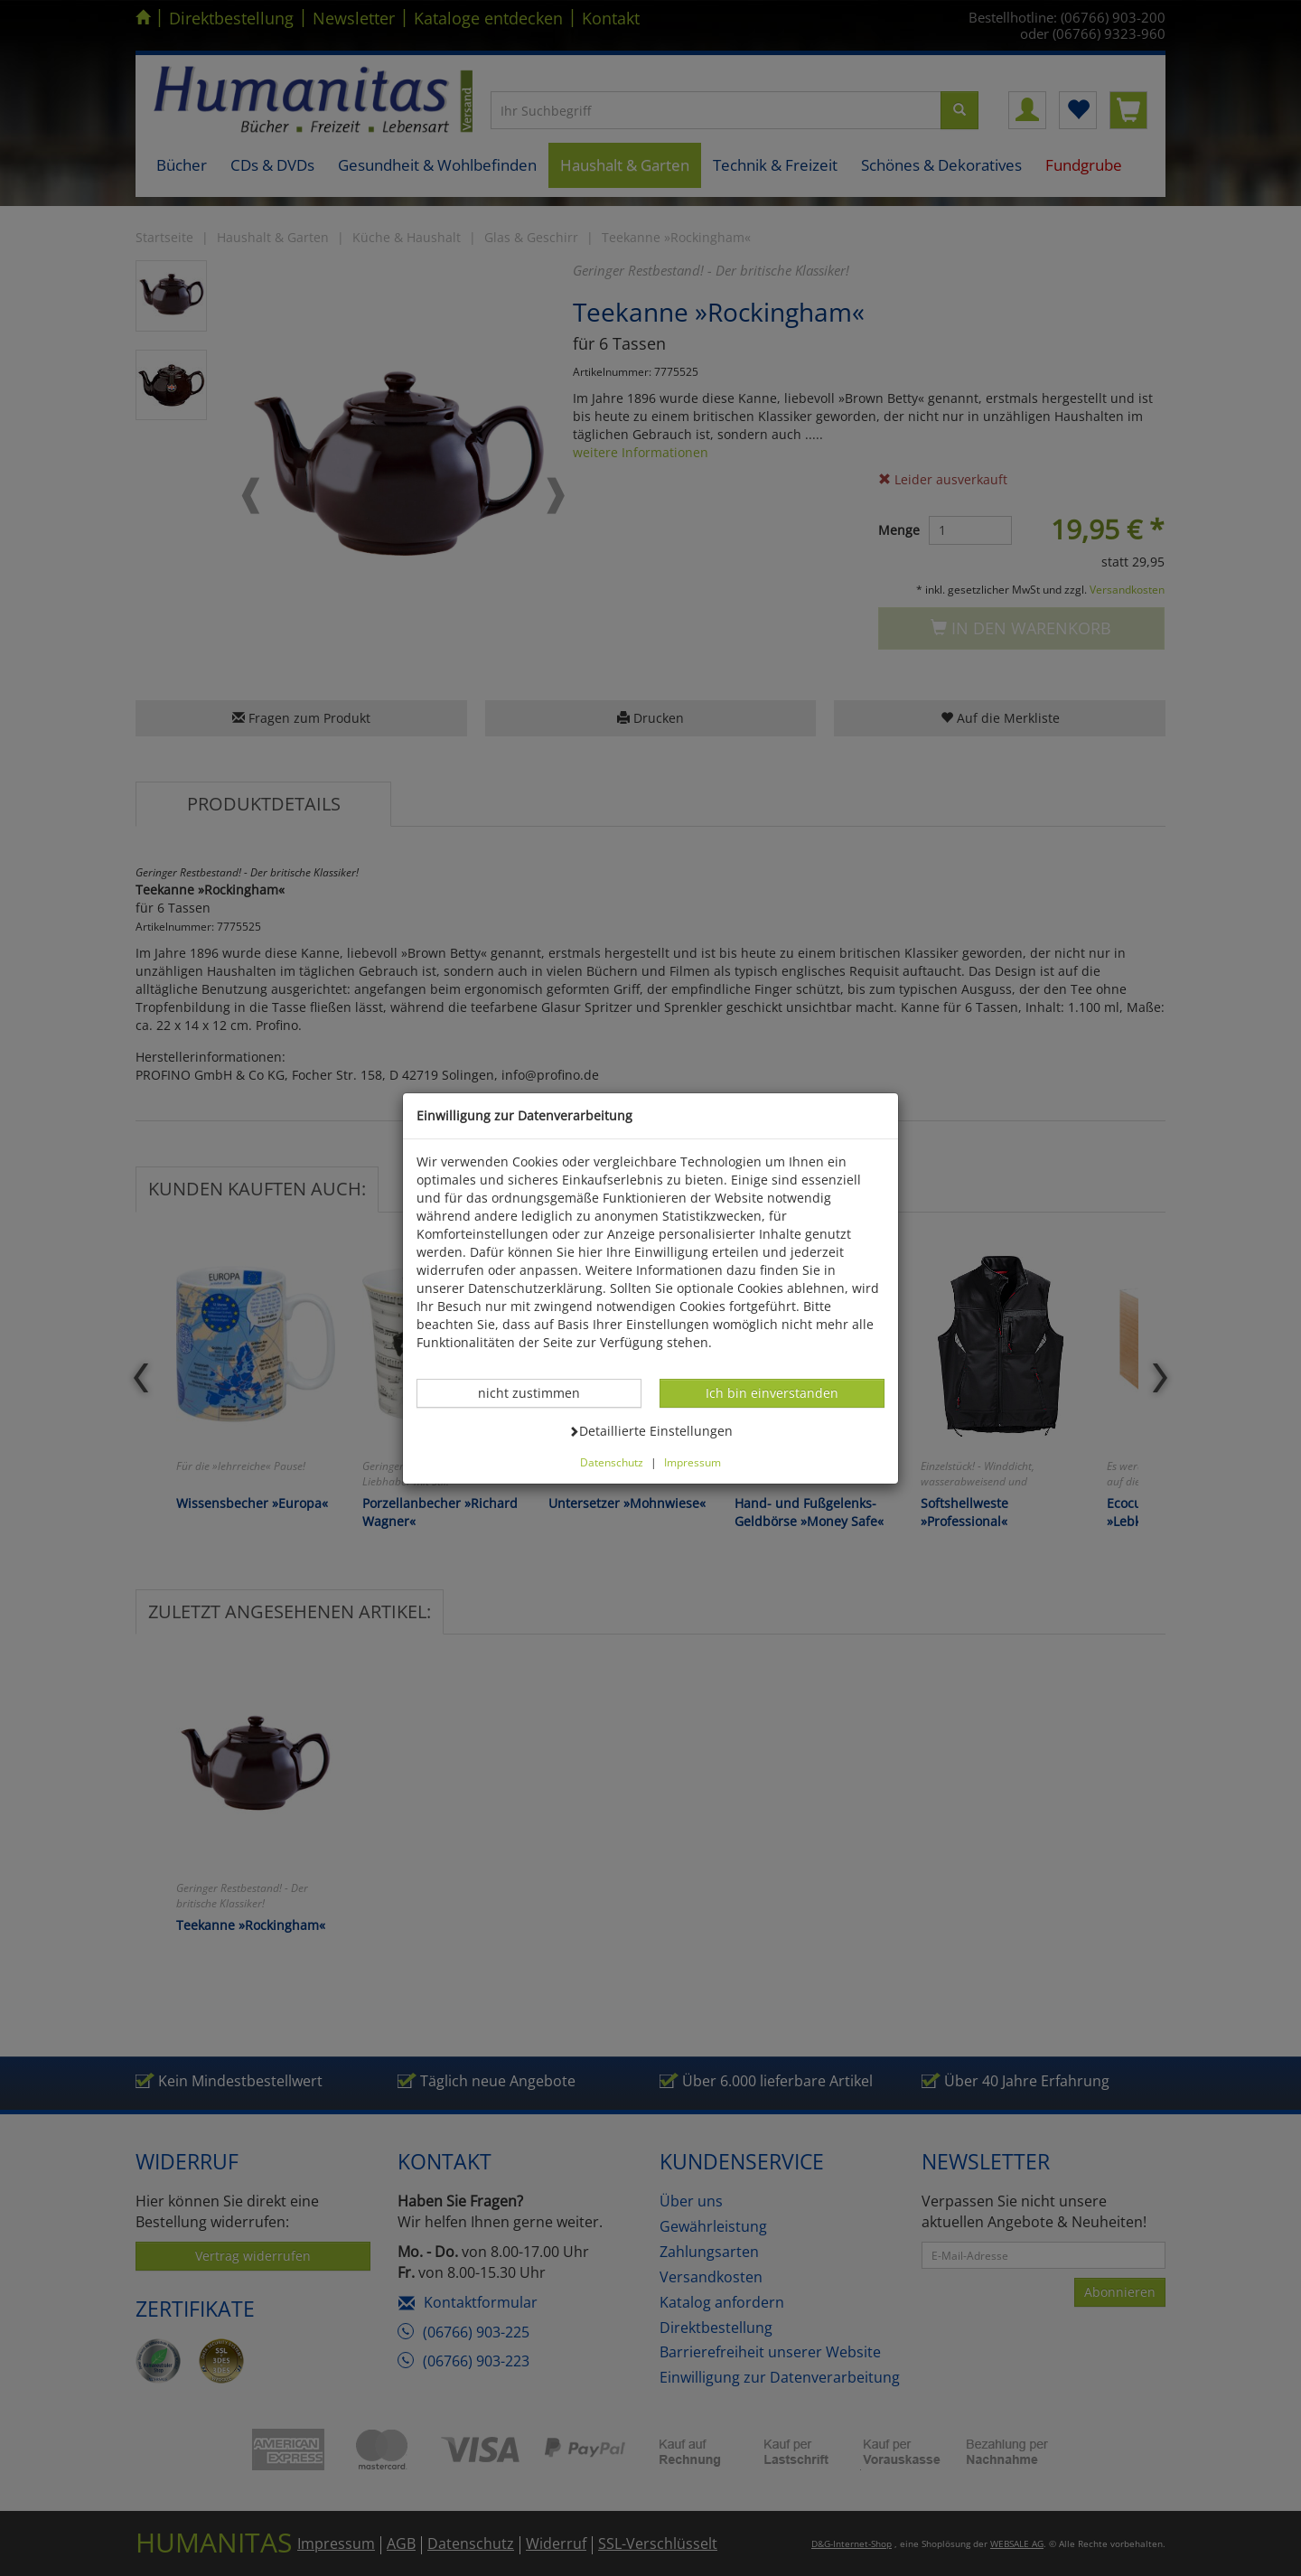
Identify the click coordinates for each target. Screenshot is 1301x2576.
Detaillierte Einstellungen (650, 1430)
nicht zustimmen (538, 1392)
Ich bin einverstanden (771, 1392)
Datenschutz (611, 1462)
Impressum (692, 1462)
